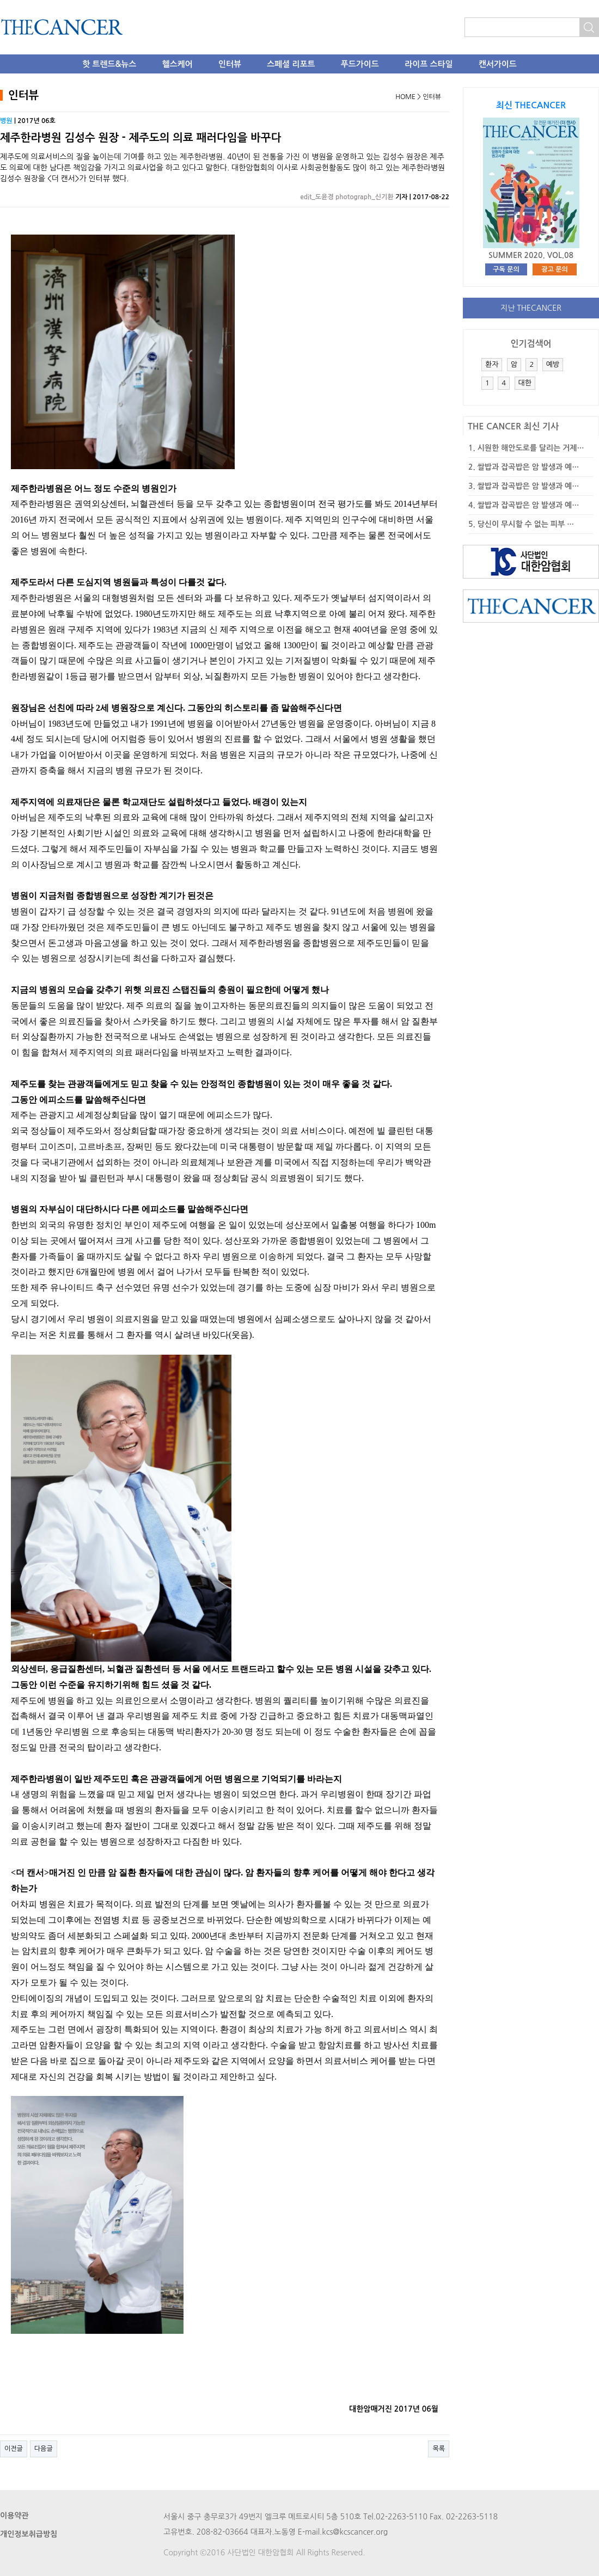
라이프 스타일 (429, 64)
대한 (524, 382)
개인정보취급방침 (28, 2534)
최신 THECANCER (531, 105)
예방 (552, 364)
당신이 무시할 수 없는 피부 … (526, 524)
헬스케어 (177, 64)
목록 (438, 2448)
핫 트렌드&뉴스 (109, 64)
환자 (491, 364)
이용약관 (14, 2515)
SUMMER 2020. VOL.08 (530, 255)
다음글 (43, 2448)
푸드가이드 (360, 64)
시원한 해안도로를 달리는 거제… (531, 448)
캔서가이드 (498, 64)
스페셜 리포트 (291, 64)
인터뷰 (229, 64)
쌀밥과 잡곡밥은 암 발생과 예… (528, 467)
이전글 (13, 2448)
